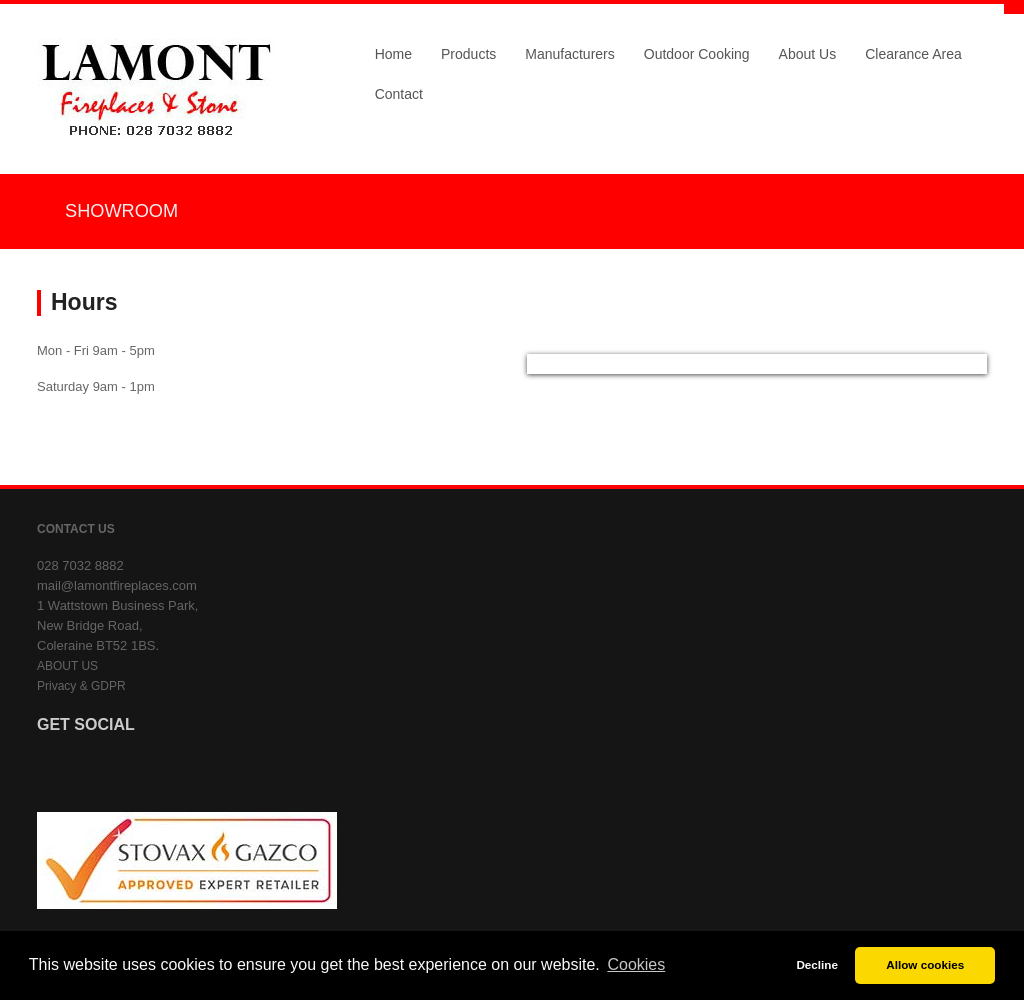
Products (468, 54)
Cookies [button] (636, 964)
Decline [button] (817, 964)
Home (393, 54)
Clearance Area (913, 54)
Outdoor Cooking (697, 54)
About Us (808, 54)
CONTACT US (76, 529)
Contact (399, 94)
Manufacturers (569, 54)
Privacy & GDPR (81, 686)
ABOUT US (67, 666)
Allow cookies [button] (925, 964)
